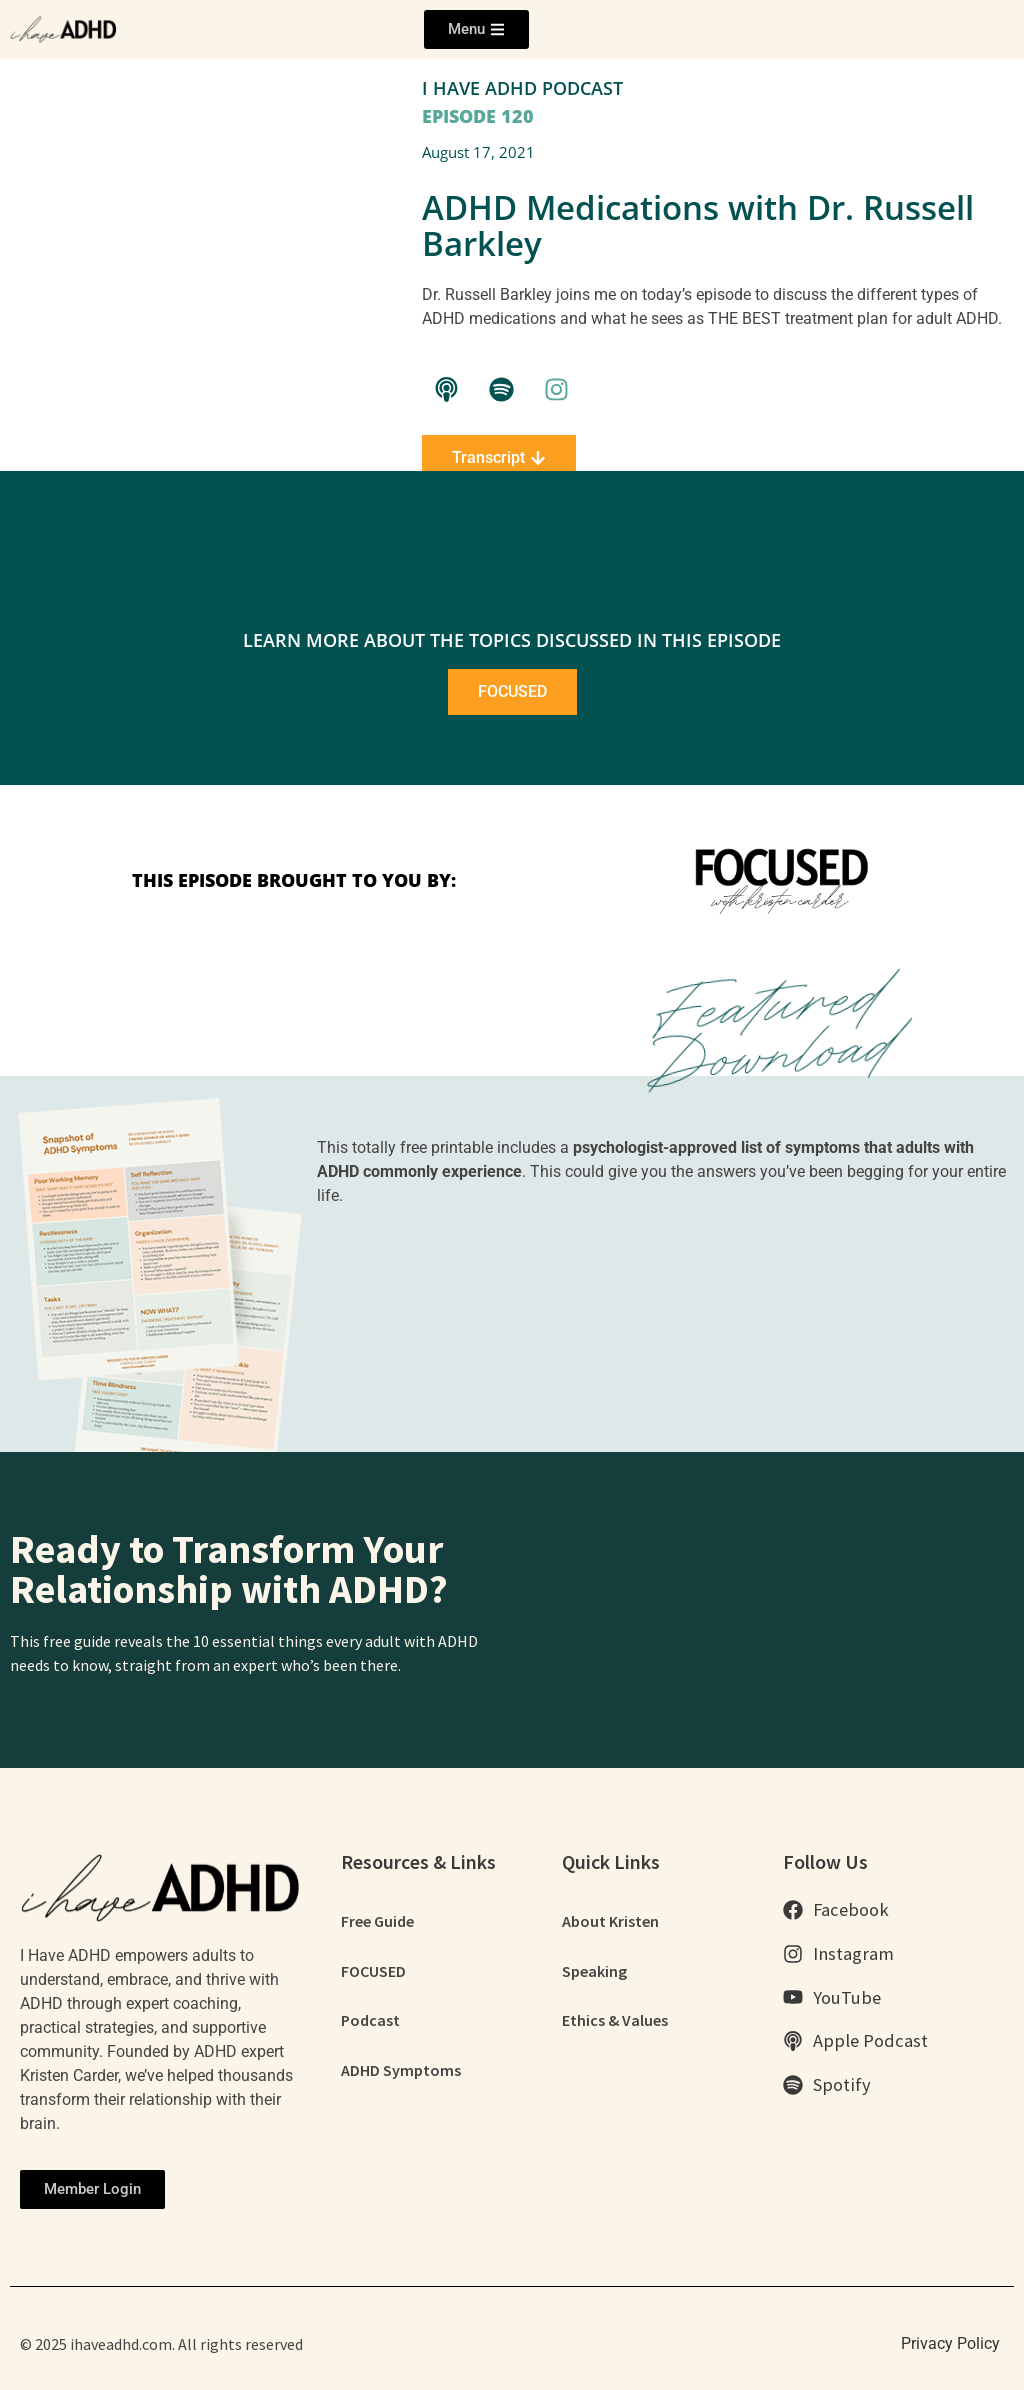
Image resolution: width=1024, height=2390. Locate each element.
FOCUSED (373, 1971)
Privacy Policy (950, 2343)
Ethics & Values (615, 2021)
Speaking (594, 1971)
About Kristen (610, 1921)
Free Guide (377, 1921)
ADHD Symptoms (401, 2071)
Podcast (370, 2021)
